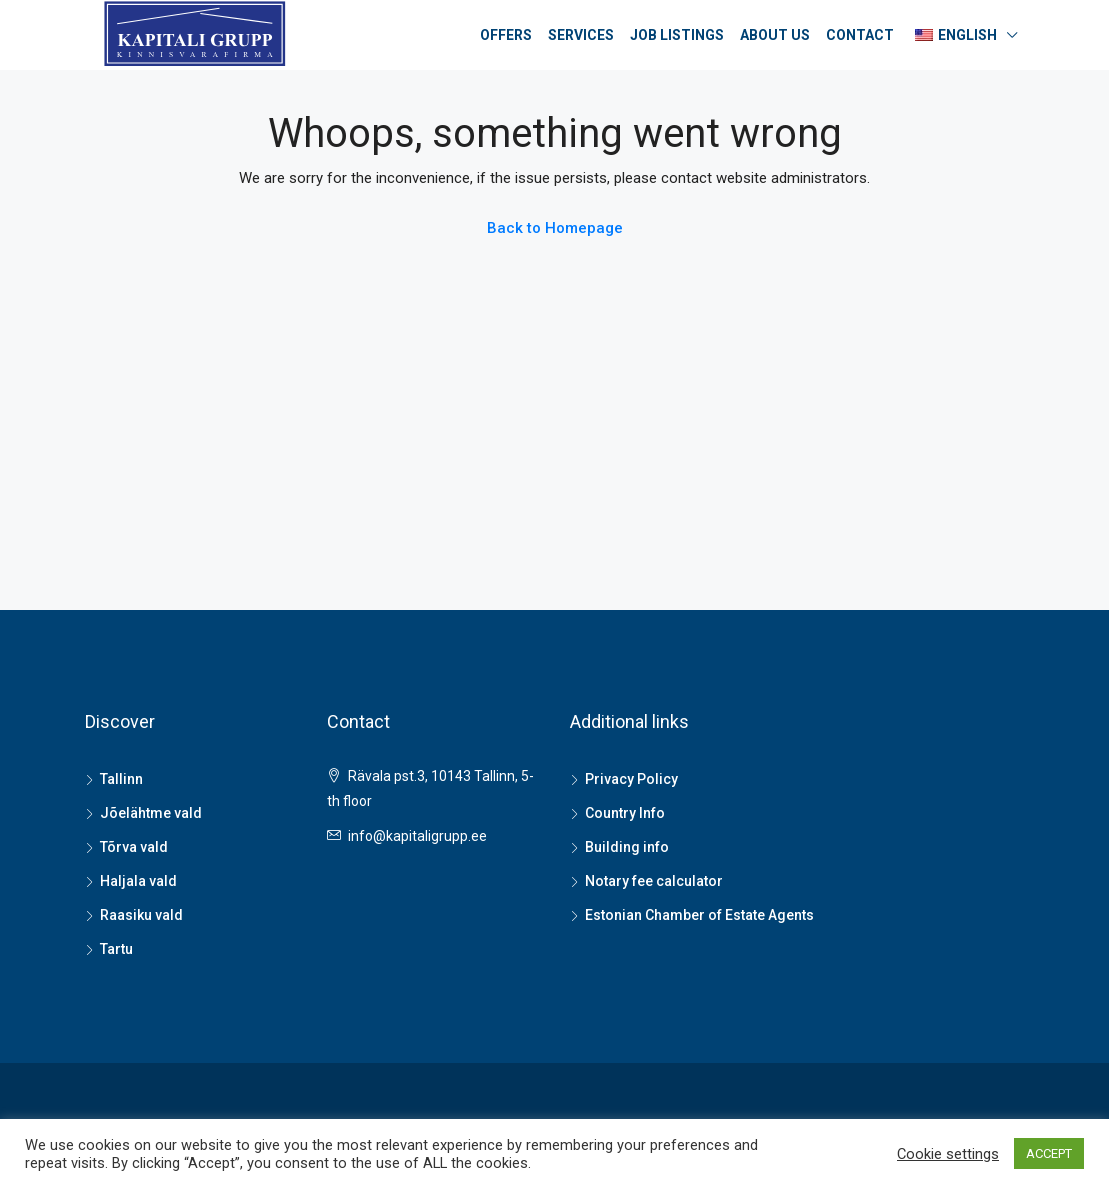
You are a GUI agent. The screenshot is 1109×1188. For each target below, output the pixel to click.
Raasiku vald (141, 915)
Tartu (116, 949)
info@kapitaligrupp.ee (417, 836)
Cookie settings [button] (948, 1154)
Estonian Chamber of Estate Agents (699, 915)
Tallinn (121, 779)
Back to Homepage (555, 228)
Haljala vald (138, 881)
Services (581, 35)
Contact (860, 35)
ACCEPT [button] (1049, 1153)
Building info (627, 847)
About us (775, 35)
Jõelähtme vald (151, 813)
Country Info (625, 813)
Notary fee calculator (654, 881)
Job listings (677, 35)
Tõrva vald (134, 847)
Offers (506, 35)
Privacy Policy (631, 779)
